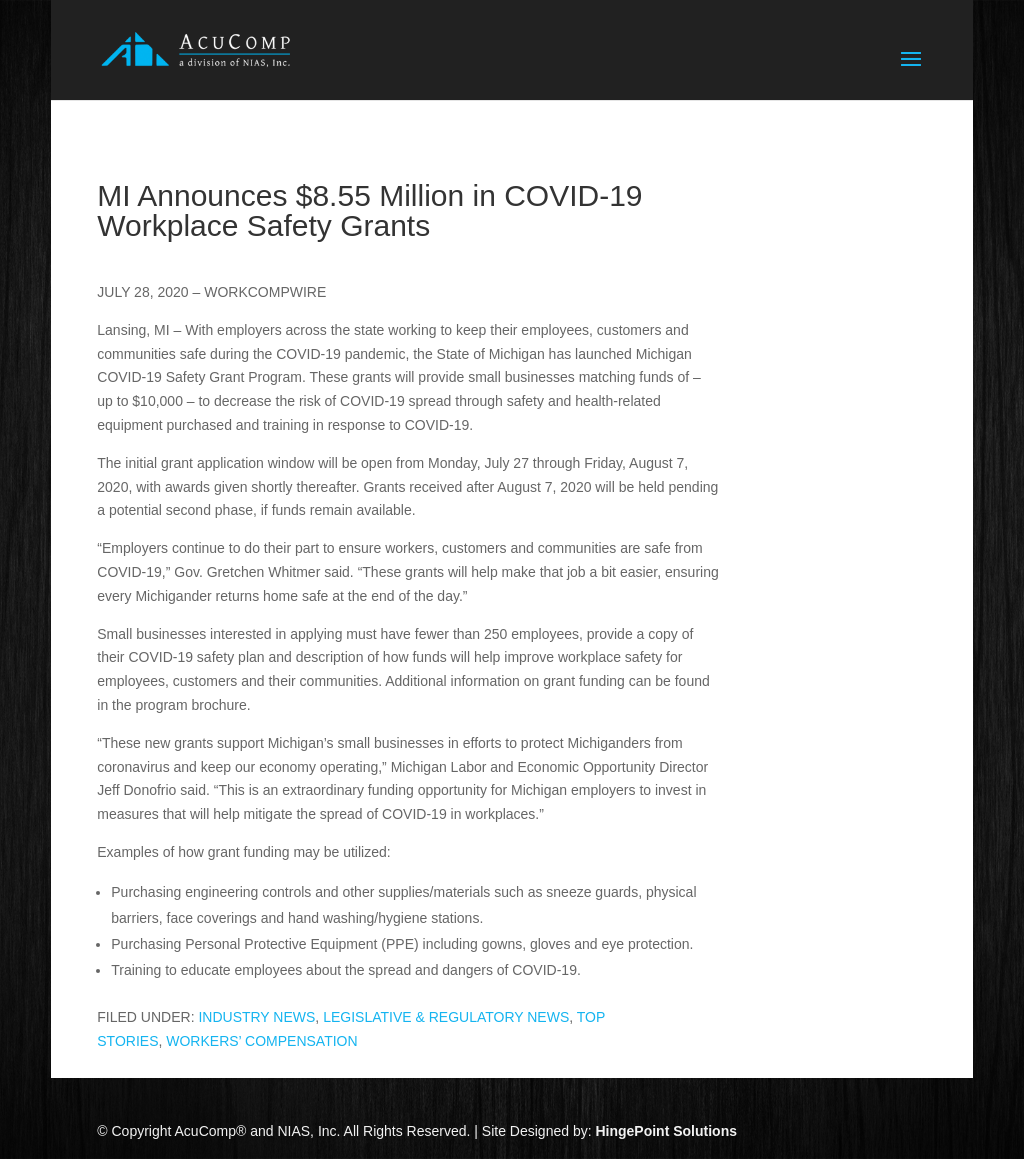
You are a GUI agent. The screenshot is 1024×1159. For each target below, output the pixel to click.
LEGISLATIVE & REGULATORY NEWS (446, 1017)
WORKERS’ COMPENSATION (261, 1041)
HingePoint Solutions (666, 1131)
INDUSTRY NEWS (256, 1017)
